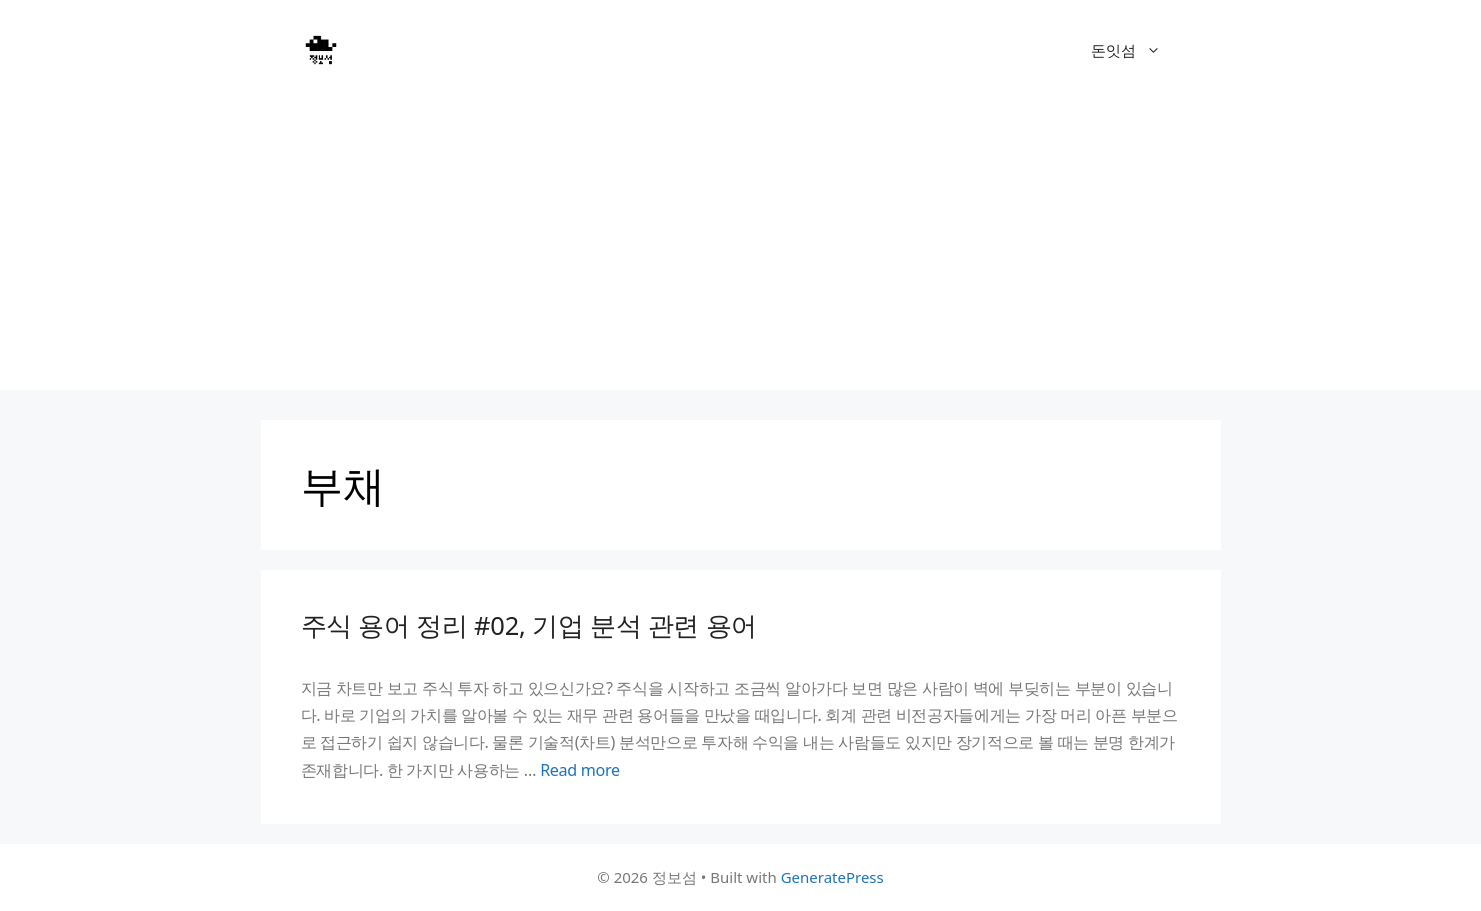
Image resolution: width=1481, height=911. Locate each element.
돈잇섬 (1136, 50)
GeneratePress (832, 877)
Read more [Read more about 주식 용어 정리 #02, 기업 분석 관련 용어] (580, 770)
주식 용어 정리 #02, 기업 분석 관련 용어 (529, 625)
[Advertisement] (741, 250)
